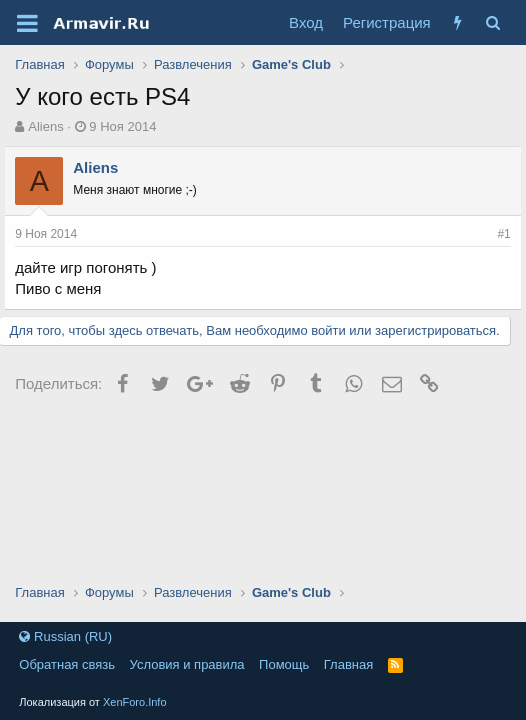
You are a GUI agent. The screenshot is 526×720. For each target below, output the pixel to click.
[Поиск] (493, 22)
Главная (348, 664)
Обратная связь (67, 664)
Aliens (45, 126)
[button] (27, 23)
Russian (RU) (65, 636)
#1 (503, 234)
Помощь (284, 664)
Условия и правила (187, 664)
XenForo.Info (135, 702)
